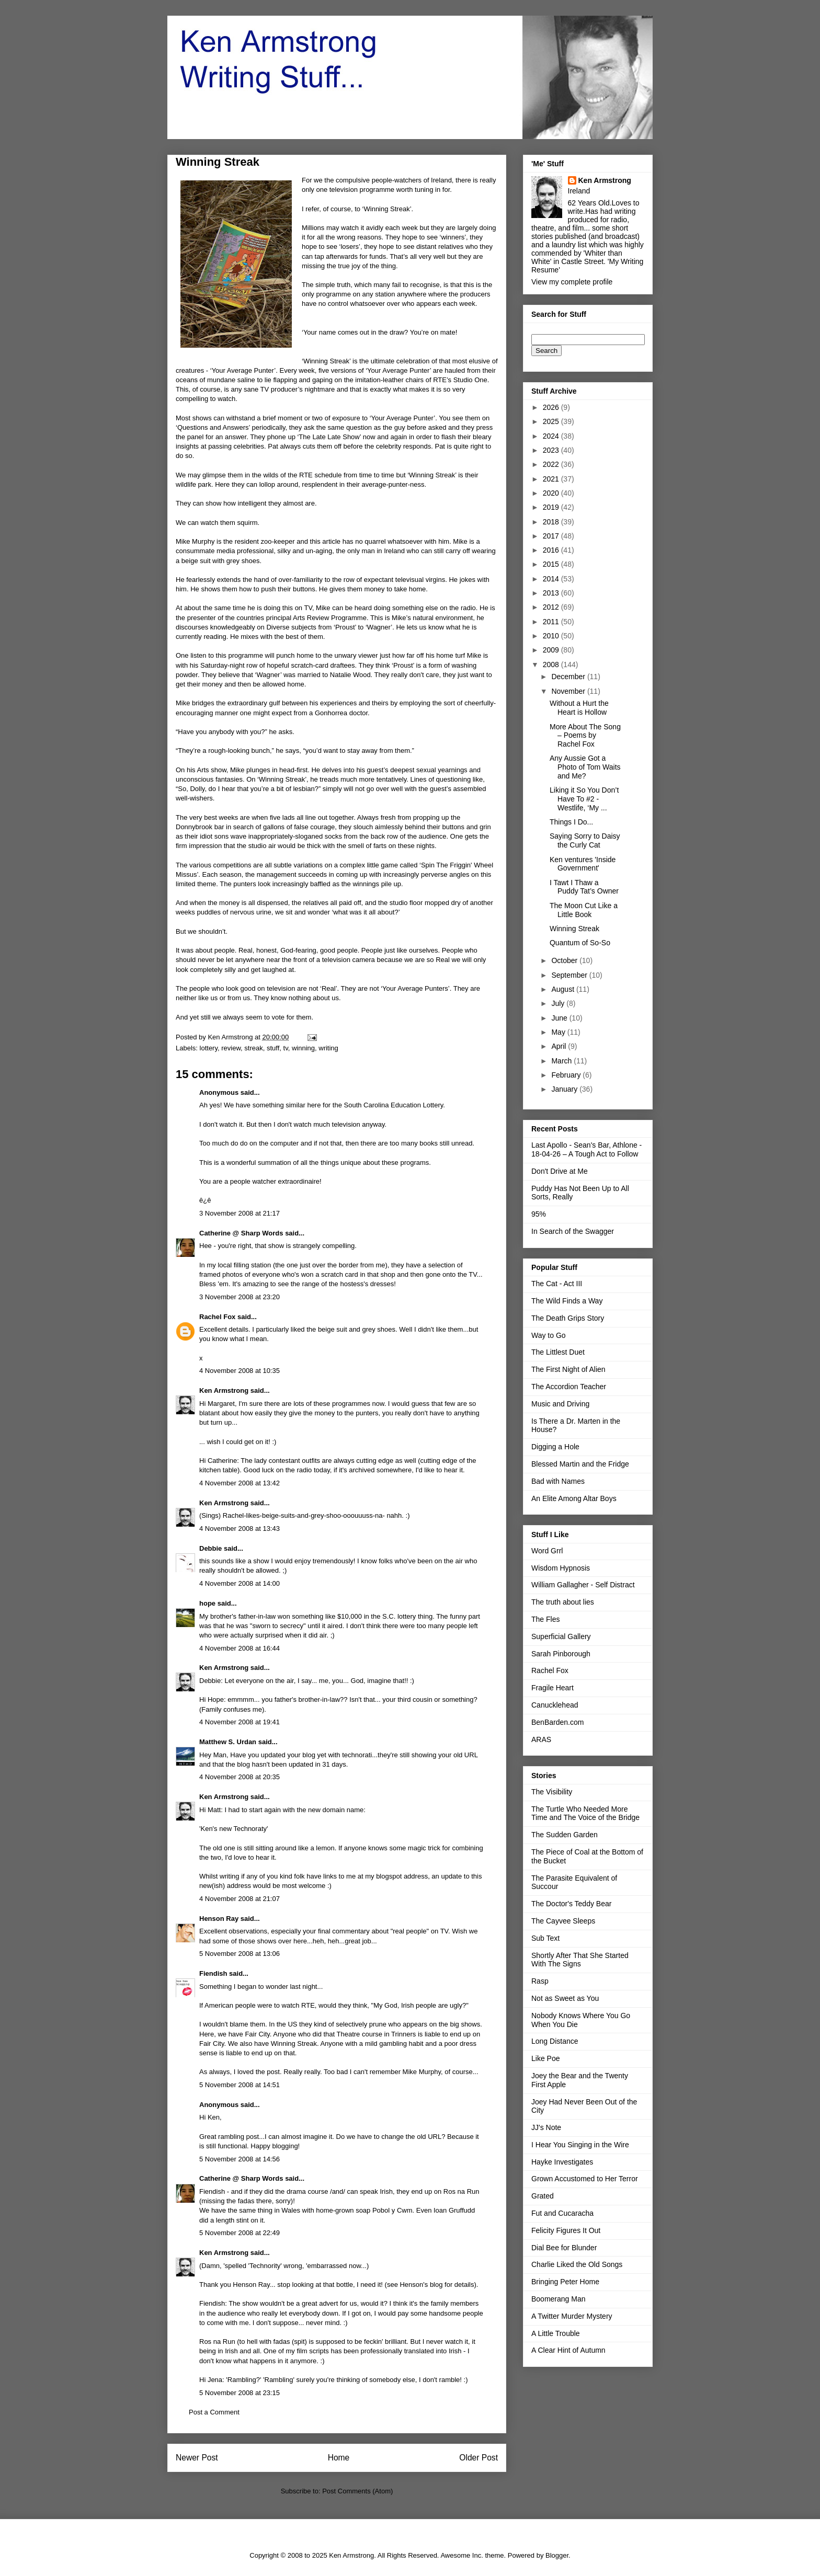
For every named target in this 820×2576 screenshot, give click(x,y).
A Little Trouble (555, 2333)
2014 (552, 579)
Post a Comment (214, 2412)
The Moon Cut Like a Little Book (584, 910)
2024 (552, 436)
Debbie (210, 1548)
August (563, 989)
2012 (552, 607)
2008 (552, 664)
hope (207, 1603)
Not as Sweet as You (565, 1998)
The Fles (545, 1619)
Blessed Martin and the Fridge (580, 1464)
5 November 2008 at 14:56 (239, 2159)
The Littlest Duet (558, 1352)
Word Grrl (547, 1551)
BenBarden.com (557, 1722)
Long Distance (554, 2041)
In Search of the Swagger (572, 1231)
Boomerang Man (558, 2299)
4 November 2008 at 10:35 (239, 1371)
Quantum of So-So (580, 942)
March (562, 1061)
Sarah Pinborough (560, 1654)
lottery (209, 1048)
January (565, 1089)
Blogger (556, 2555)
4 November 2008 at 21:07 (239, 1899)
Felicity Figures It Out (565, 2230)
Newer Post (197, 2457)
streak (253, 1048)
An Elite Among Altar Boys (574, 1498)
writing (328, 1048)
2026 (552, 407)
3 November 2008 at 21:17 (239, 1213)
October (565, 960)
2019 (552, 507)
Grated (542, 2196)
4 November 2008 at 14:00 (239, 1583)
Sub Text (545, 1938)
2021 (552, 479)
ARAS (541, 1739)
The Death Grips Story (567, 1318)
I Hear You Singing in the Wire (580, 2144)
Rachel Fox (217, 1317)
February (567, 1075)
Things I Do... (571, 822)
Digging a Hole (555, 1446)
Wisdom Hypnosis (560, 1568)
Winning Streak (574, 928)
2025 (552, 421)
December (569, 676)
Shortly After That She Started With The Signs (580, 1959)
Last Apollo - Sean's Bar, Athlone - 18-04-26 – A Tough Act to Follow (586, 1149)
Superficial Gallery (561, 1636)
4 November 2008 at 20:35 (239, 1777)
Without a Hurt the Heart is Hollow (579, 707)
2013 (552, 593)
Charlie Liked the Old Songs (576, 2264)
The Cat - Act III (556, 1283)
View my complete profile (571, 282)
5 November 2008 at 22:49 (239, 2233)
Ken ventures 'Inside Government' (583, 864)
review (231, 1048)
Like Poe (545, 2058)
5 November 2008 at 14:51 (239, 2085)
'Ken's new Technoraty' (233, 1829)
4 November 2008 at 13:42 (239, 1483)
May (559, 1032)
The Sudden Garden (564, 1834)
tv (285, 1048)
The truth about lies (562, 1602)
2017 (552, 536)
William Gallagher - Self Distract (583, 1585)
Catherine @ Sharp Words (241, 1233)
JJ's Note (546, 2127)
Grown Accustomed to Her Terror (584, 2178)
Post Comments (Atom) (357, 2491)
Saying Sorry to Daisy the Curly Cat (585, 840)
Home (339, 2457)
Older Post (478, 2457)
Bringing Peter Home (565, 2281)
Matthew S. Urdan (227, 1742)
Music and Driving (560, 1404)
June (560, 1018)
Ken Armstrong (223, 1390)
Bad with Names (558, 1481)
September (570, 975)
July (558, 1003)
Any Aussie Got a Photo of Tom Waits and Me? (585, 767)
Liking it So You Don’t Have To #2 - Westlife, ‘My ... (584, 799)
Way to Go (548, 1335)
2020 (552, 493)
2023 (552, 450)
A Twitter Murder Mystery (571, 2316)
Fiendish (213, 1973)
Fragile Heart (552, 1688)
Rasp (540, 1981)
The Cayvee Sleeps (563, 1921)
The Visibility (551, 1792)
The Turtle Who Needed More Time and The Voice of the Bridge (585, 1813)
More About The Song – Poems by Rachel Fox (585, 736)
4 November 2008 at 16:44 (239, 1648)
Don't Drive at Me (559, 1171)
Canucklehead (554, 1705)
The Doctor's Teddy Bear (571, 1903)
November (569, 691)
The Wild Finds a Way (566, 1301)
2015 (552, 564)
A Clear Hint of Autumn (568, 2350)
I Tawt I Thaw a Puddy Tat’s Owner (584, 887)
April (559, 1046)
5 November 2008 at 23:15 (239, 2393)
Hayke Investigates (562, 2162)
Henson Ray (218, 1918)
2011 (552, 621)
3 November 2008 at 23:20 (239, 1297)
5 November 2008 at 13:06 (239, 1953)
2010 (552, 636)
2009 (552, 650)
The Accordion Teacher (568, 1386)
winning (303, 1048)
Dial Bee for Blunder (564, 2247)
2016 (552, 550)
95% (538, 1214)
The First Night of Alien (568, 1369)
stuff (273, 1048)
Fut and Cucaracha (562, 2213)
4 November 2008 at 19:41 (239, 1722)
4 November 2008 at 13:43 (239, 1528)
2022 (552, 464)
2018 (552, 522)
